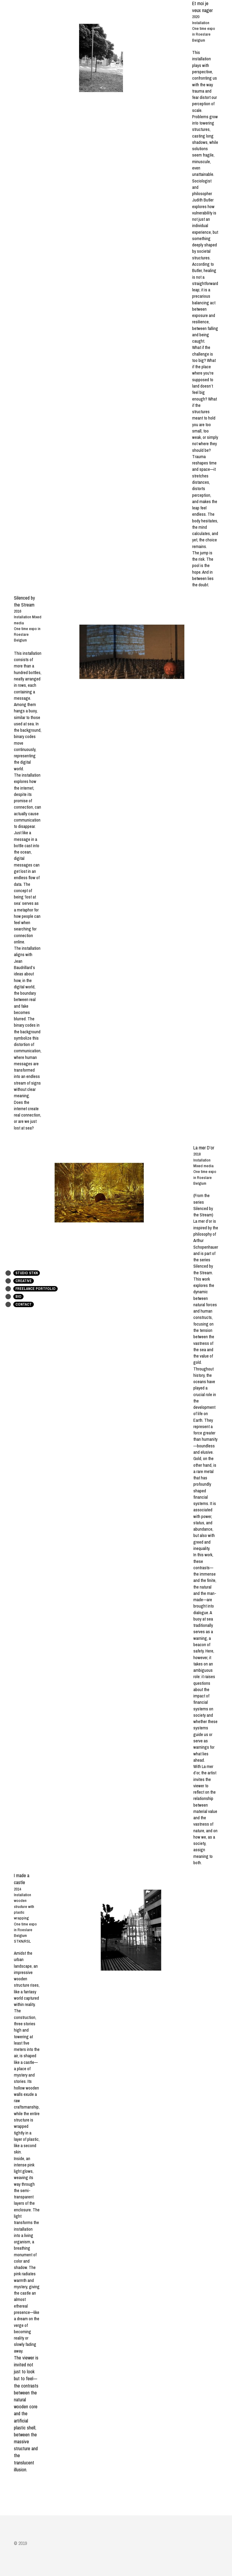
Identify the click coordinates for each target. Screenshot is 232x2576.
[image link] (132, 651)
